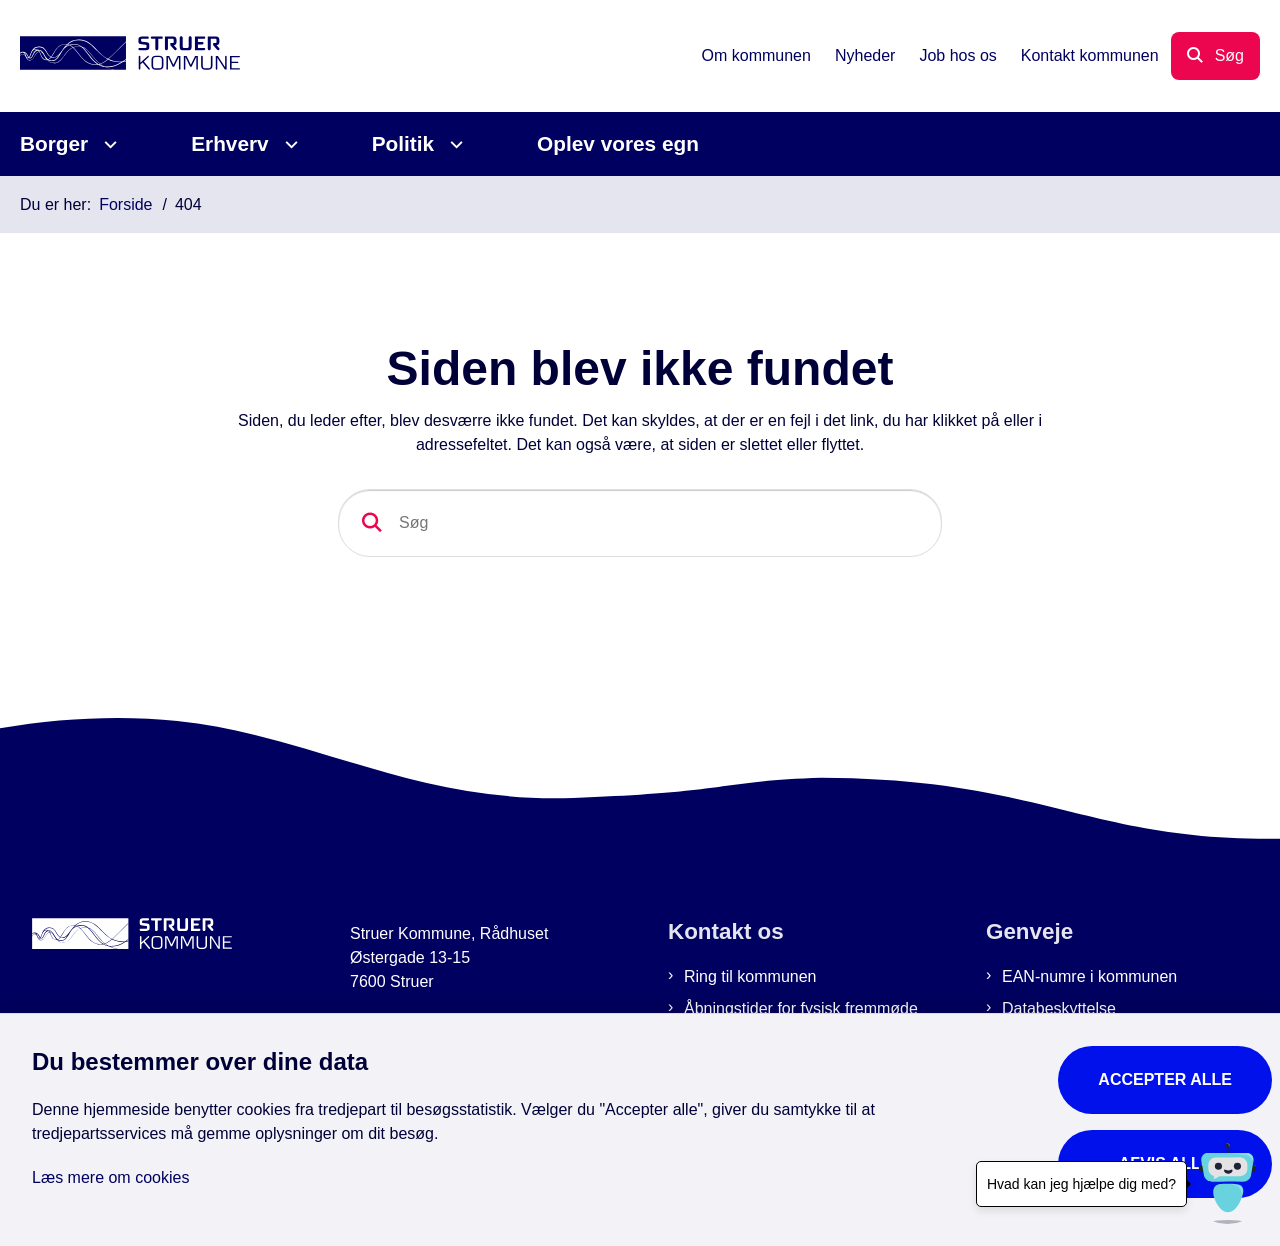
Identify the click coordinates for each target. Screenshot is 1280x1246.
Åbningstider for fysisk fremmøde (801, 1008)
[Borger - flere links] (107, 144)
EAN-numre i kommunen (1089, 976)
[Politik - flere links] (453, 144)
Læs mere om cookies (110, 1177)
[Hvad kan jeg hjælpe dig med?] (1227, 1183)
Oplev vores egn (618, 143)
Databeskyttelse (1059, 1008)
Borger (54, 143)
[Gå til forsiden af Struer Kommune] (130, 56)
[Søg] (640, 523)
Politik (403, 143)
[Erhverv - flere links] (288, 144)
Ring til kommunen (750, 976)
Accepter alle (1165, 1079)
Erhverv (229, 143)
